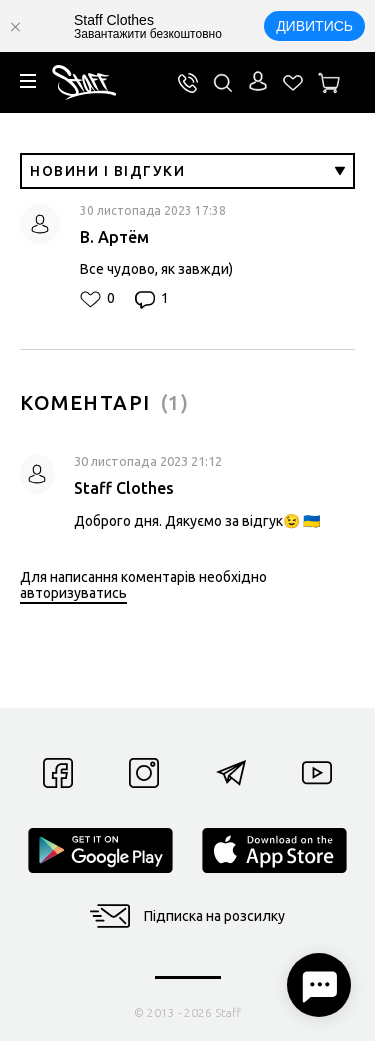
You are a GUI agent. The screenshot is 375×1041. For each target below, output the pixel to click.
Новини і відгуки (187, 171)
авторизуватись (73, 593)
